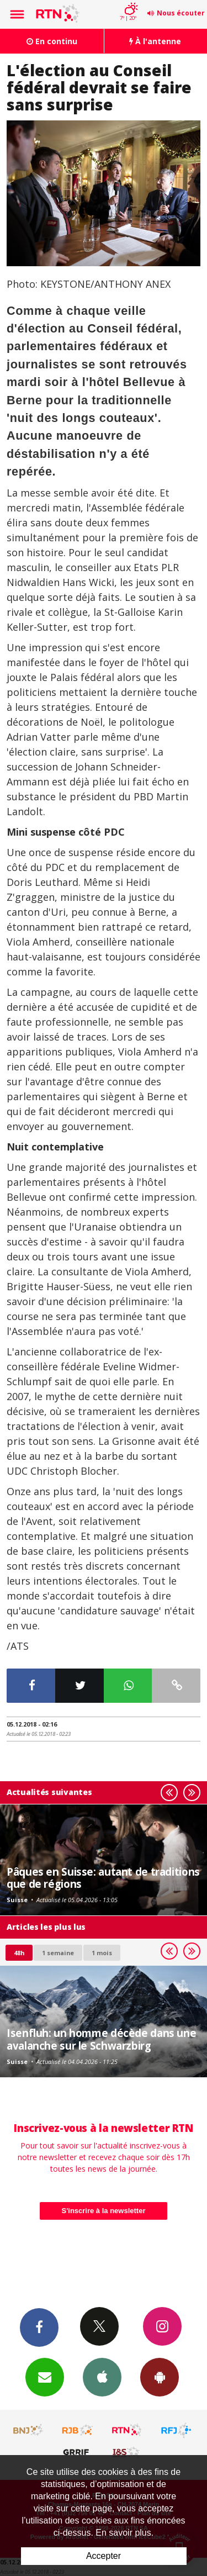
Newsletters (44, 2376)
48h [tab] (19, 1953)
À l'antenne (155, 41)
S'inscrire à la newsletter (104, 2211)
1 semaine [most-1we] (58, 1953)
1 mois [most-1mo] (102, 1953)
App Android (159, 2376)
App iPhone (102, 2376)
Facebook (39, 2327)
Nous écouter (181, 13)
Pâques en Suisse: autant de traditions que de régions (103, 1878)
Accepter (103, 2556)
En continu (51, 41)
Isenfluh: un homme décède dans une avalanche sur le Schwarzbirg (101, 2039)
